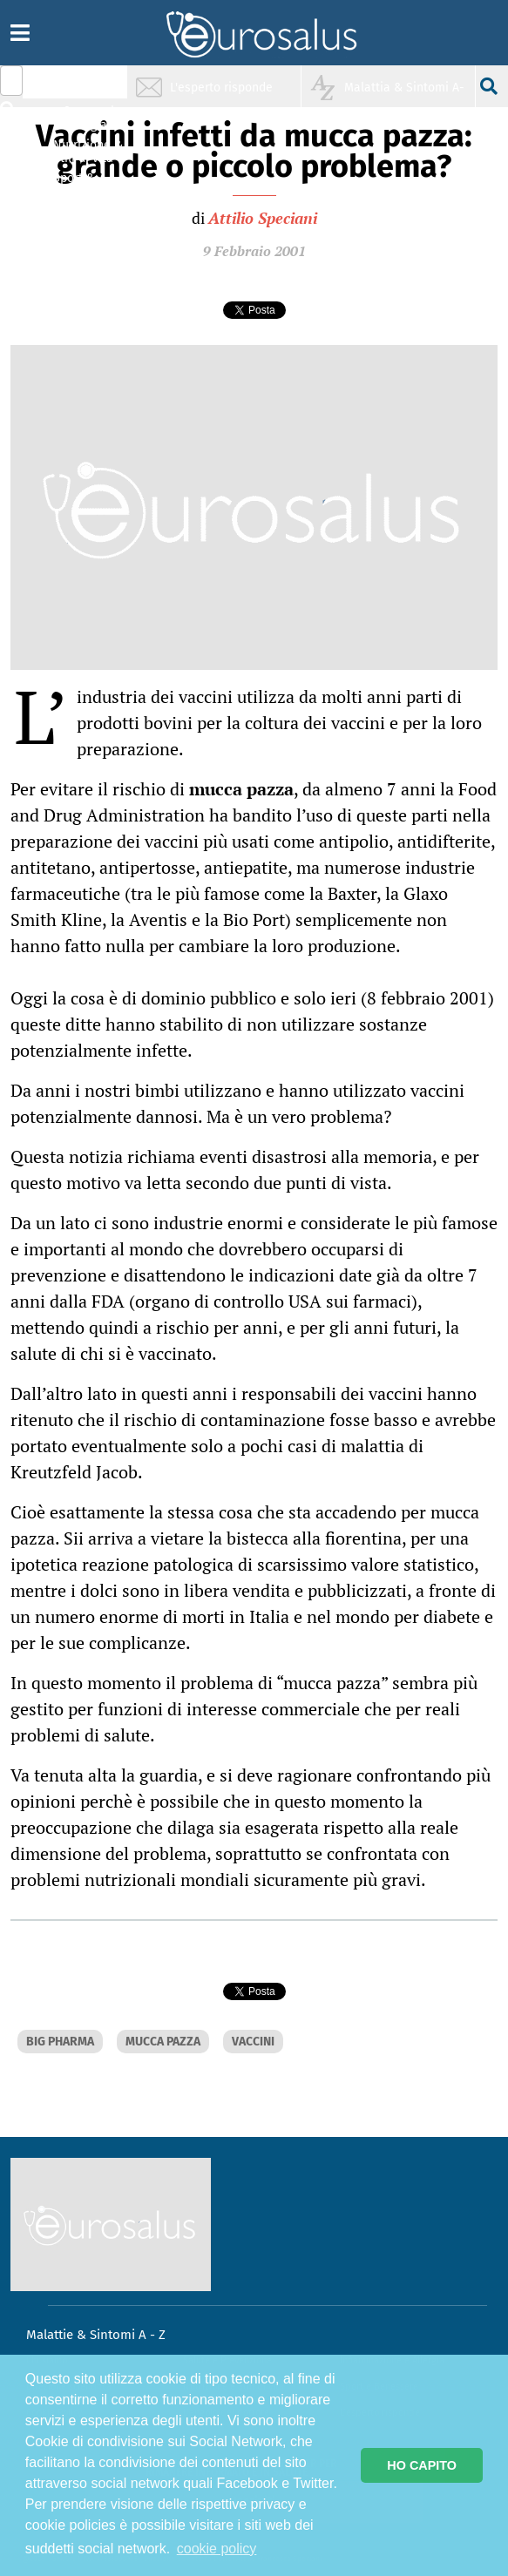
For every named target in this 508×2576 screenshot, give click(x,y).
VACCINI (253, 2041)
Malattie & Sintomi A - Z (96, 2335)
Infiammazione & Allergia (92, 118)
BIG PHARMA (60, 2041)
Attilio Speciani (262, 217)
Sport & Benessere (82, 184)
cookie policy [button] (217, 2548)
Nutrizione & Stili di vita (88, 151)
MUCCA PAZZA (162, 2041)
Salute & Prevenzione (87, 84)
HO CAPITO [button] (422, 2465)
